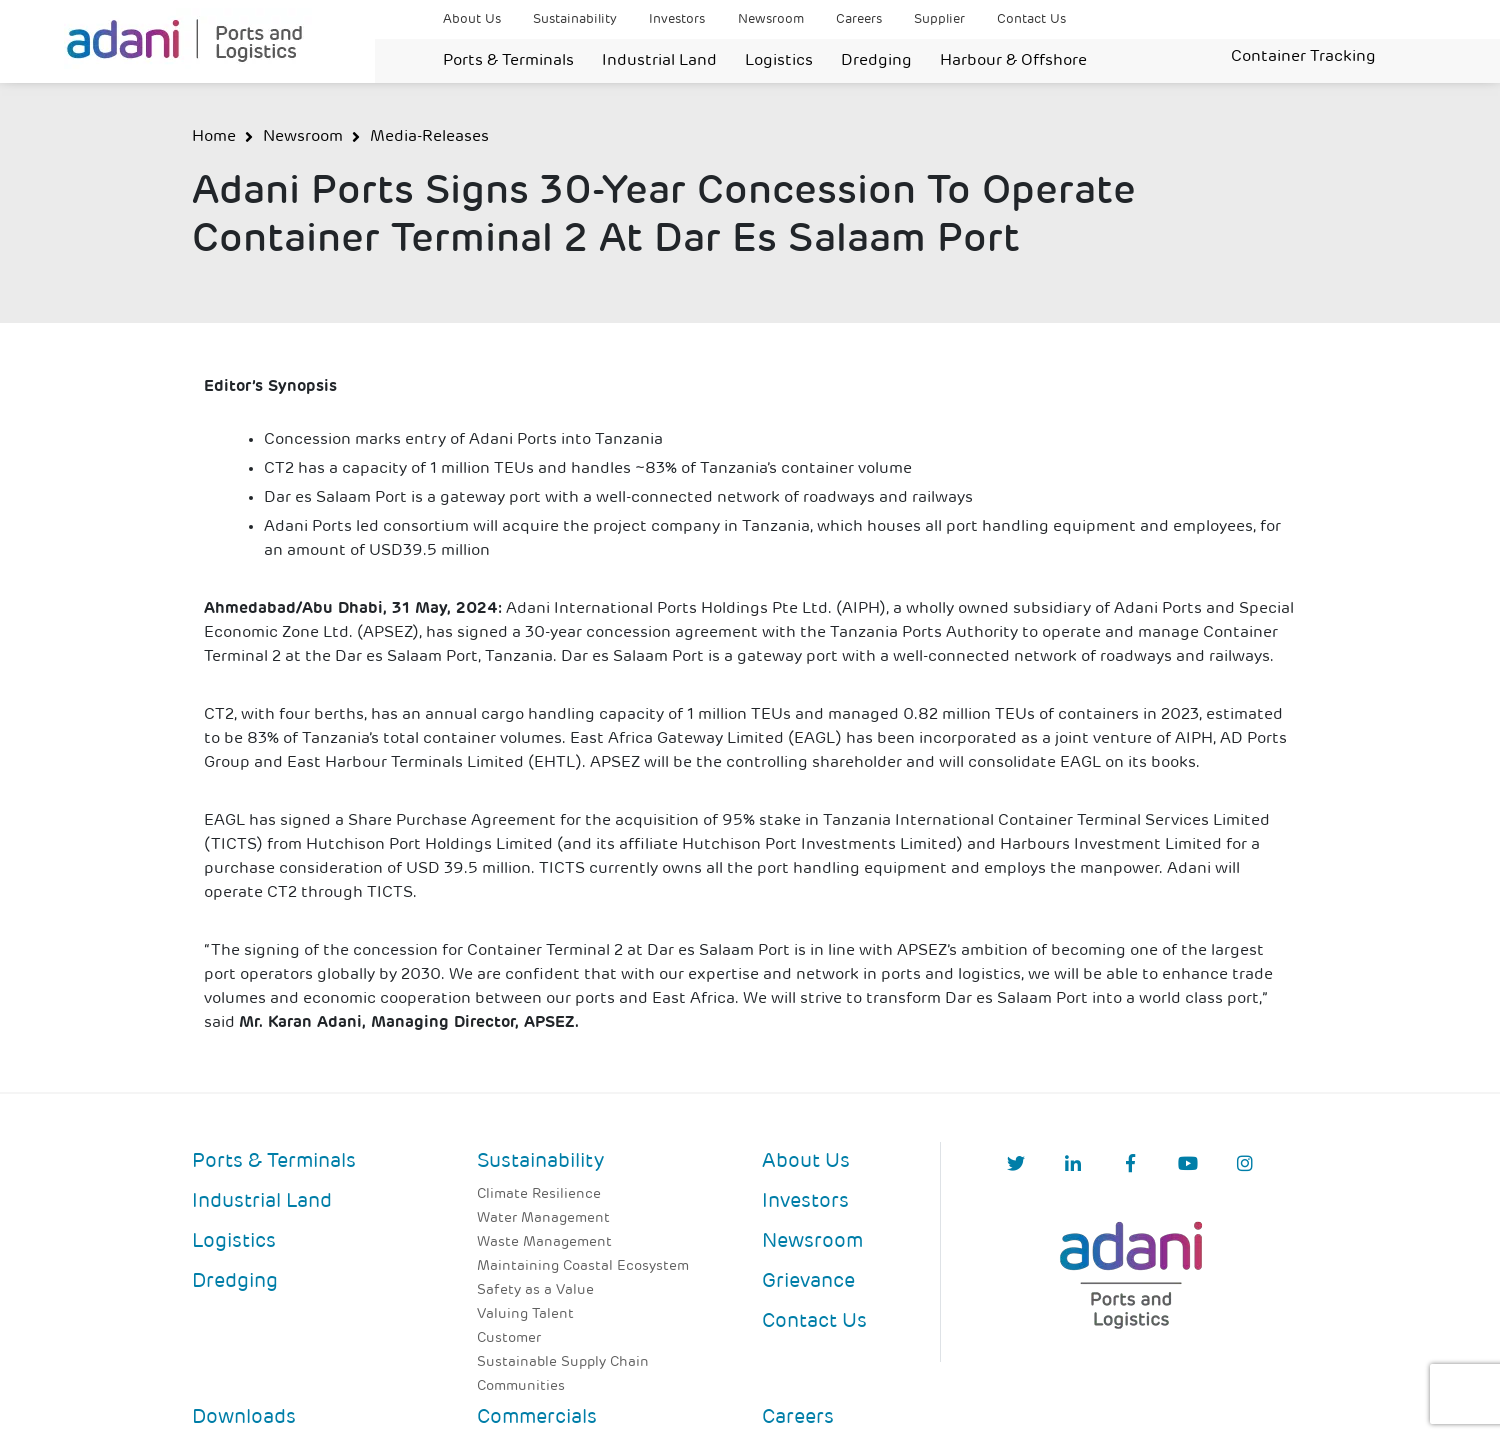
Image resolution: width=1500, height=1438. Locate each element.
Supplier (939, 19)
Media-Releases (429, 137)
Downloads (244, 1418)
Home (214, 137)
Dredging (876, 61)
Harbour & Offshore (1013, 61)
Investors (677, 19)
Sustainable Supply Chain (563, 1362)
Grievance (808, 1282)
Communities (521, 1386)
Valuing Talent (525, 1314)
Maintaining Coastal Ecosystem (583, 1266)
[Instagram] (1245, 1165)
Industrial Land (659, 61)
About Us (472, 19)
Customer (509, 1338)
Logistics (779, 61)
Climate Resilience (539, 1194)
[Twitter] (1016, 1165)
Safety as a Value (535, 1290)
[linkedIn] (1073, 1165)
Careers (859, 19)
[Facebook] (1130, 1165)
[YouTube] (1188, 1165)
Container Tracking (1303, 57)
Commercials (537, 1418)
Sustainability (575, 19)
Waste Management (544, 1242)
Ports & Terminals (508, 61)
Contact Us (1031, 19)
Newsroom (771, 19)
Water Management (543, 1218)
